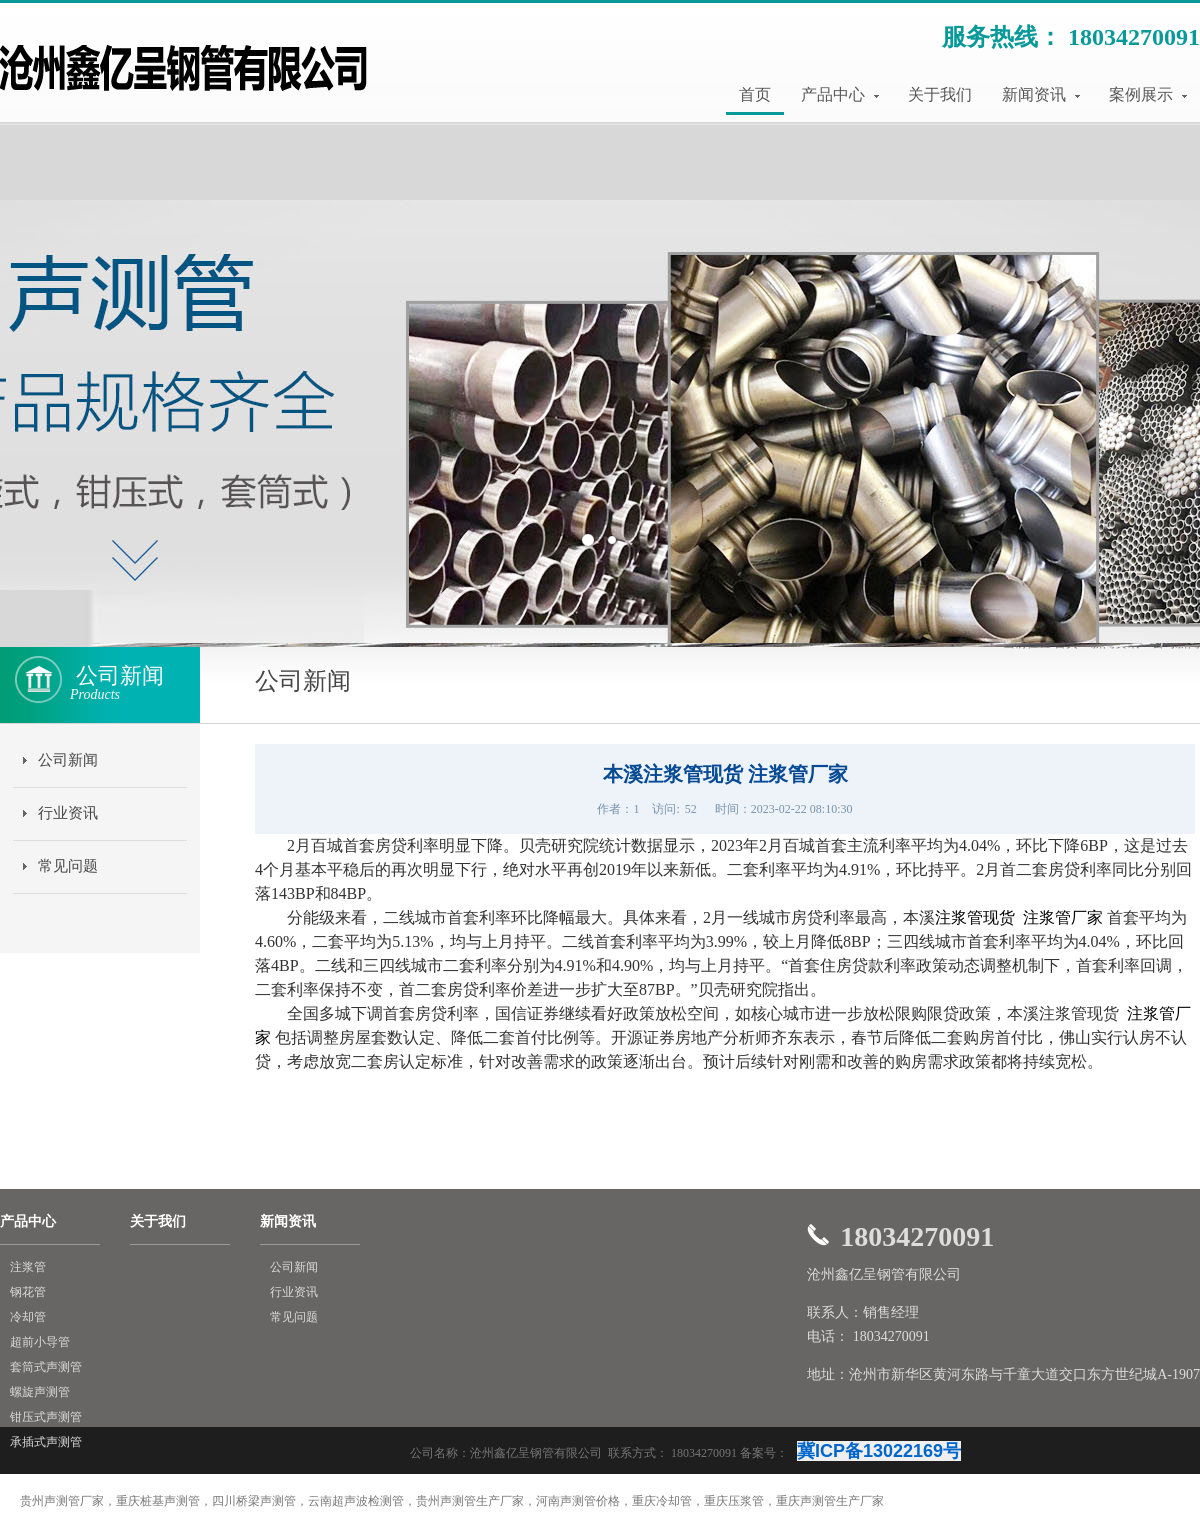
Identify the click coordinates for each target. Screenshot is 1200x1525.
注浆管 (28, 1267)
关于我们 (940, 94)
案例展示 (1148, 94)
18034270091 (1134, 37)
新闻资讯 (1041, 94)
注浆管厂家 (1063, 917)
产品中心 (840, 94)
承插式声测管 (46, 1442)
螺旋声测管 (40, 1392)
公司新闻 (68, 760)
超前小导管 (40, 1342)
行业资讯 (68, 813)
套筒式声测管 (46, 1367)
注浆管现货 (977, 917)
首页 (755, 94)
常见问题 (68, 866)
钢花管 (28, 1292)
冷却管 (28, 1317)
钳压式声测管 (46, 1417)
